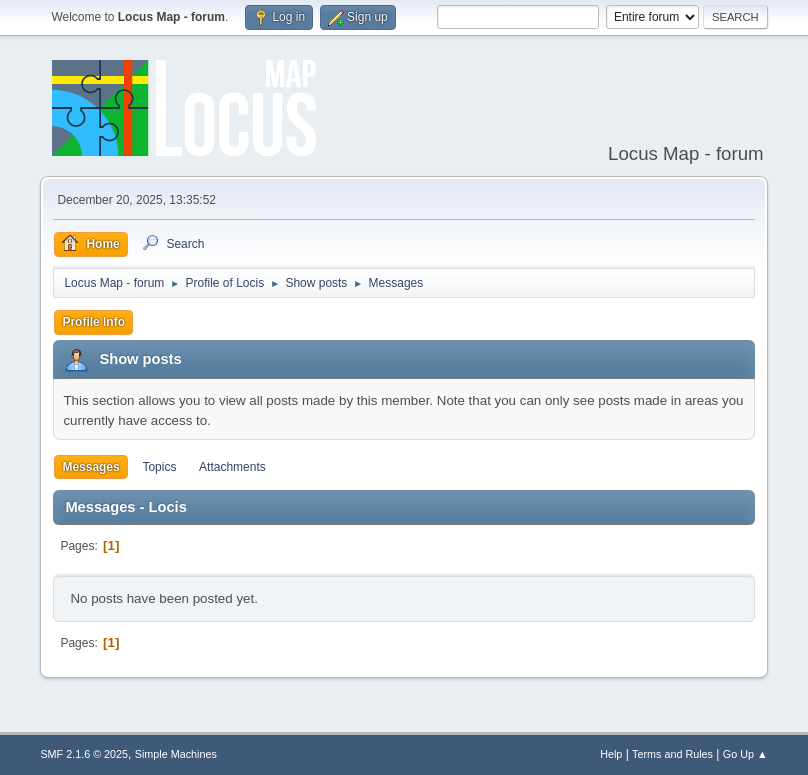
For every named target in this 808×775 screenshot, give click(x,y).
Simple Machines (176, 754)
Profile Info (93, 322)
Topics (159, 467)
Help (611, 754)
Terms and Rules (672, 754)
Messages (90, 467)
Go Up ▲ (745, 754)
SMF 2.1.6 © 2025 (84, 754)
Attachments (232, 467)
